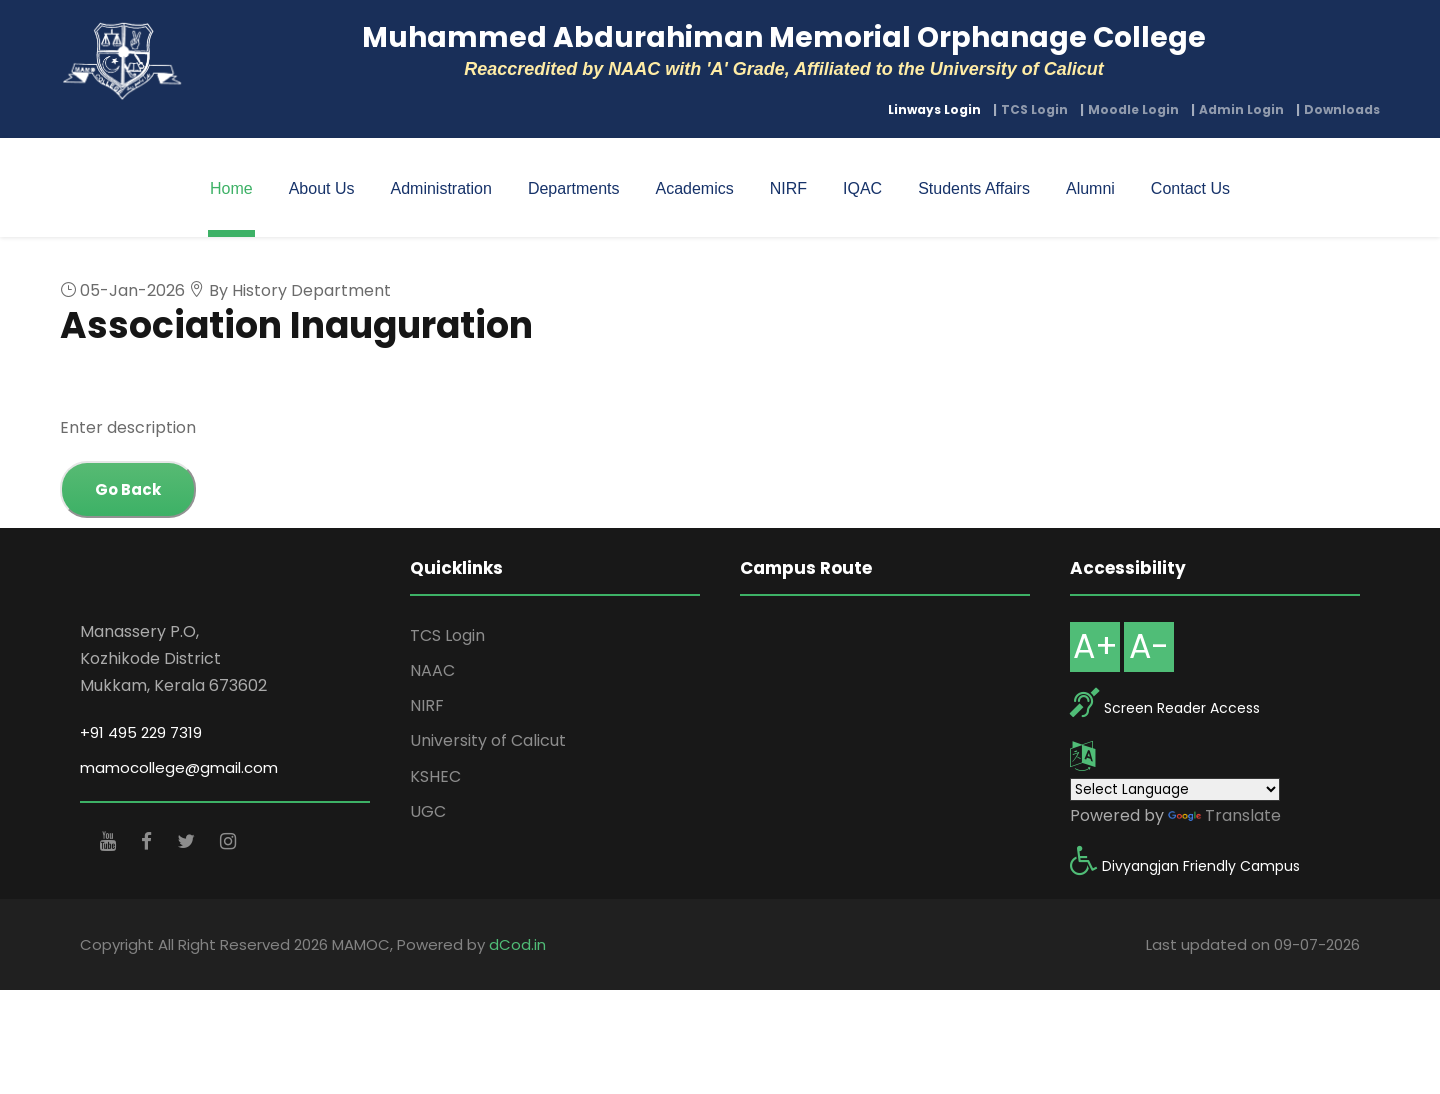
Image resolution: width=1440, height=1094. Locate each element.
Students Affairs (974, 188)
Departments (574, 188)
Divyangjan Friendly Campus (1201, 866)
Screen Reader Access (1182, 708)
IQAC (862, 188)
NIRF (788, 188)
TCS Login (1034, 109)
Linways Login (934, 109)
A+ (1095, 646)
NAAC (432, 670)
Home (231, 188)
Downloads (1342, 109)
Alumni (1090, 188)
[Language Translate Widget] (1175, 789)
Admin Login (1241, 109)
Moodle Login (1133, 109)
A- (1149, 646)
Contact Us (1190, 188)
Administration (441, 188)
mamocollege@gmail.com (179, 767)
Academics (694, 188)
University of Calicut (488, 740)
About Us (322, 188)
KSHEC (435, 776)
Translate (1224, 815)
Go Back (128, 489)
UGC (428, 811)
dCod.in (517, 944)
